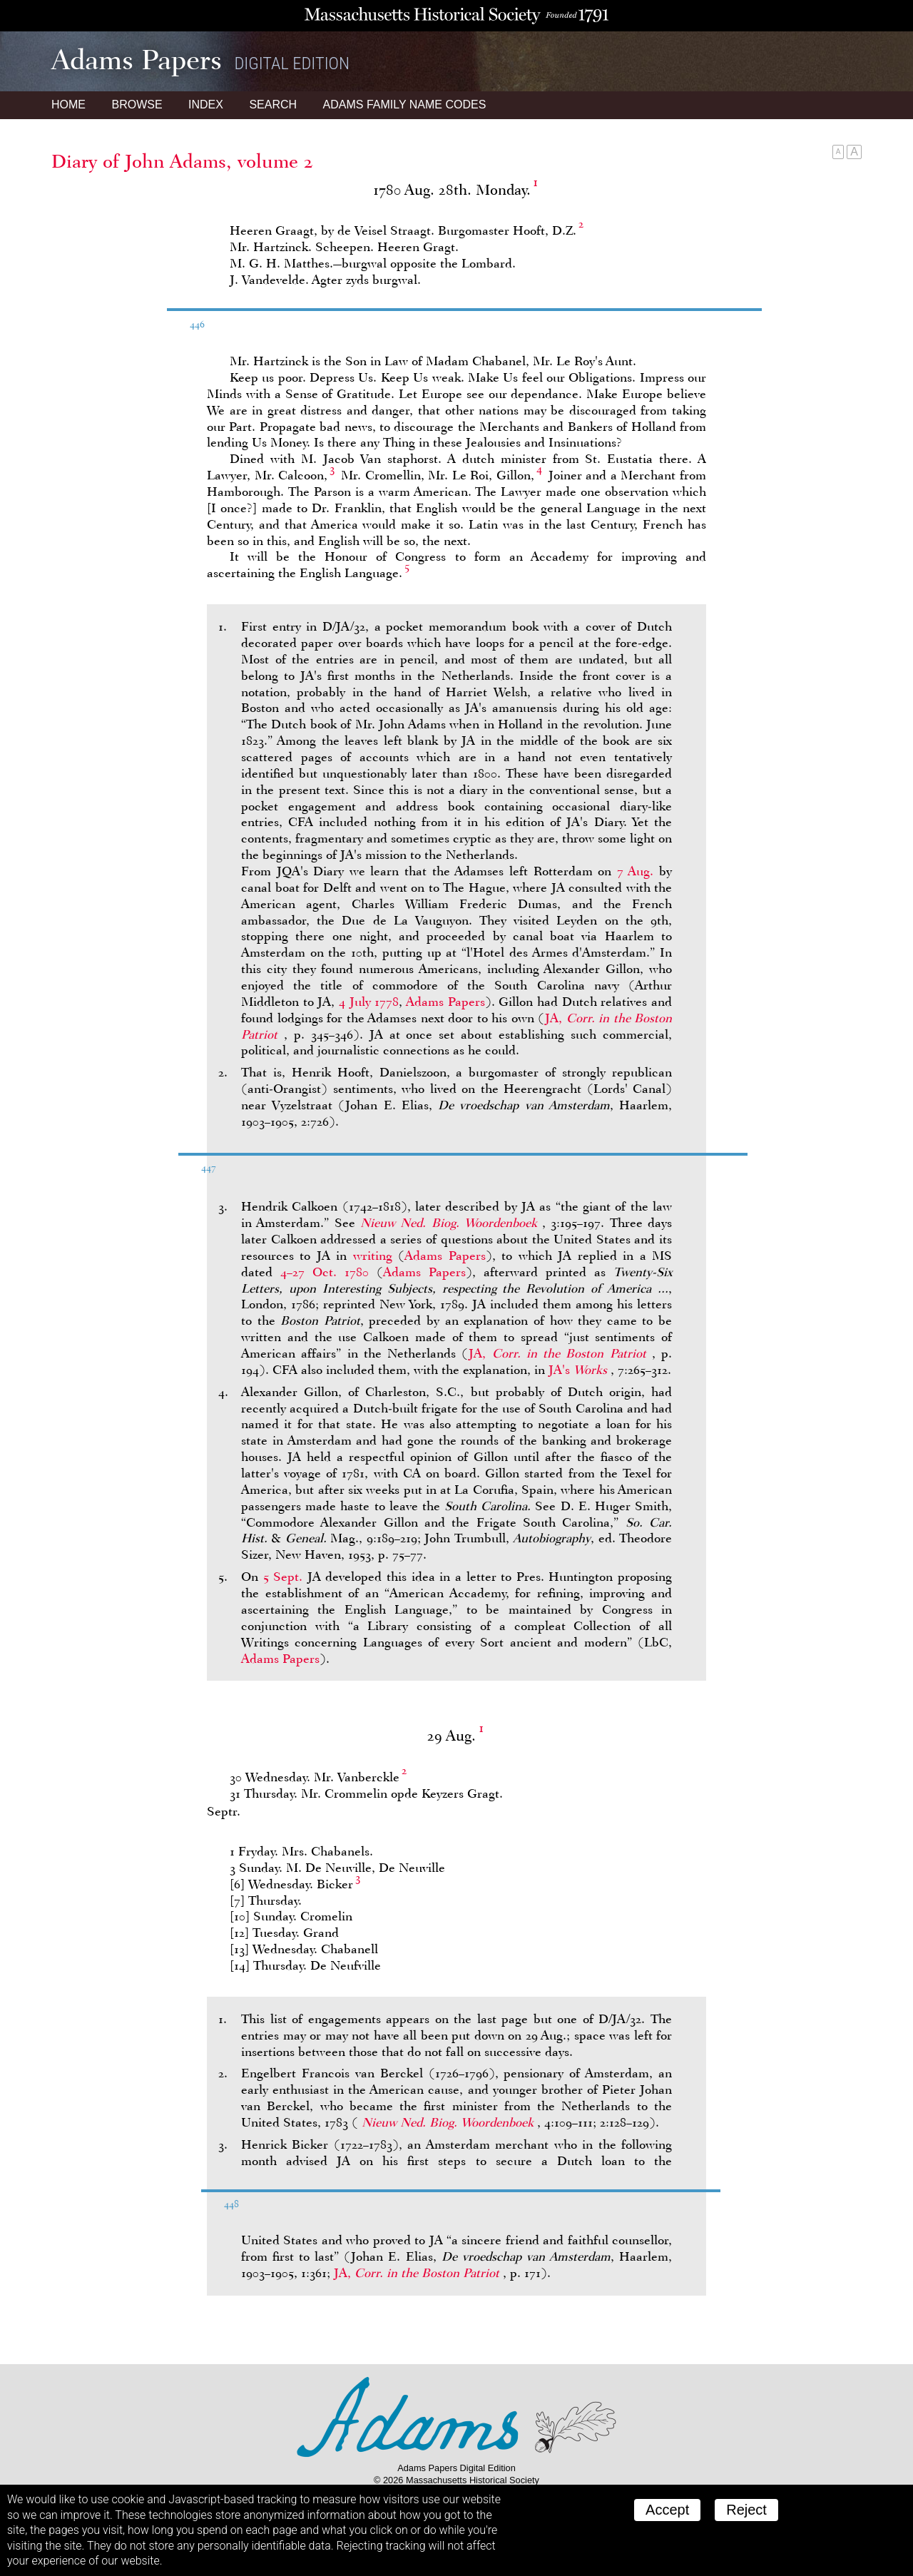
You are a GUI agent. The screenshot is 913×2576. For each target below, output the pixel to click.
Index (205, 104)
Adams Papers (445, 1001)
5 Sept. (283, 1576)
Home (68, 104)
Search (273, 104)
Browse (136, 104)
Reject (746, 2510)
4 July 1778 (369, 1001)
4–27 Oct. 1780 (324, 1272)
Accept (667, 2510)
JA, (560, 1353)
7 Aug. (635, 871)
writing (372, 1255)
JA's (580, 1370)
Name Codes (404, 104)
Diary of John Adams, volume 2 (182, 161)
